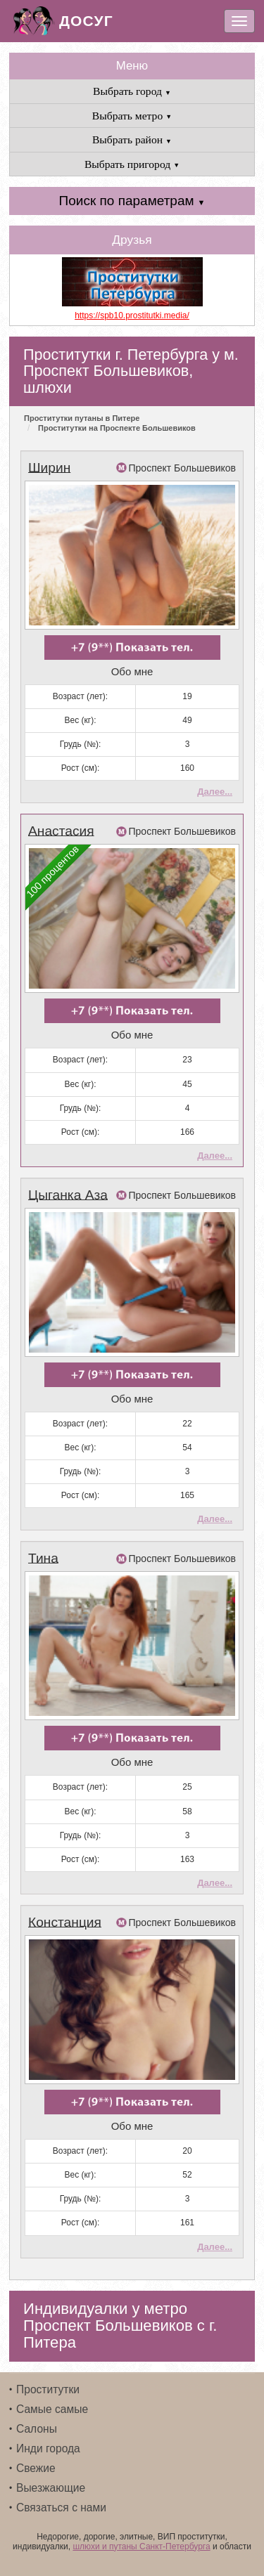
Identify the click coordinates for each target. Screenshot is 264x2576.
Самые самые (52, 2409)
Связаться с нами (61, 2507)
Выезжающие (50, 2488)
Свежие (36, 2468)
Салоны (36, 2429)
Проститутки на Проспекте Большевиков (117, 428)
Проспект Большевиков (183, 468)
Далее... (214, 791)
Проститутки (48, 2389)
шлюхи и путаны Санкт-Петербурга (141, 2546)
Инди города (48, 2448)
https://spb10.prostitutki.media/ (132, 315)
